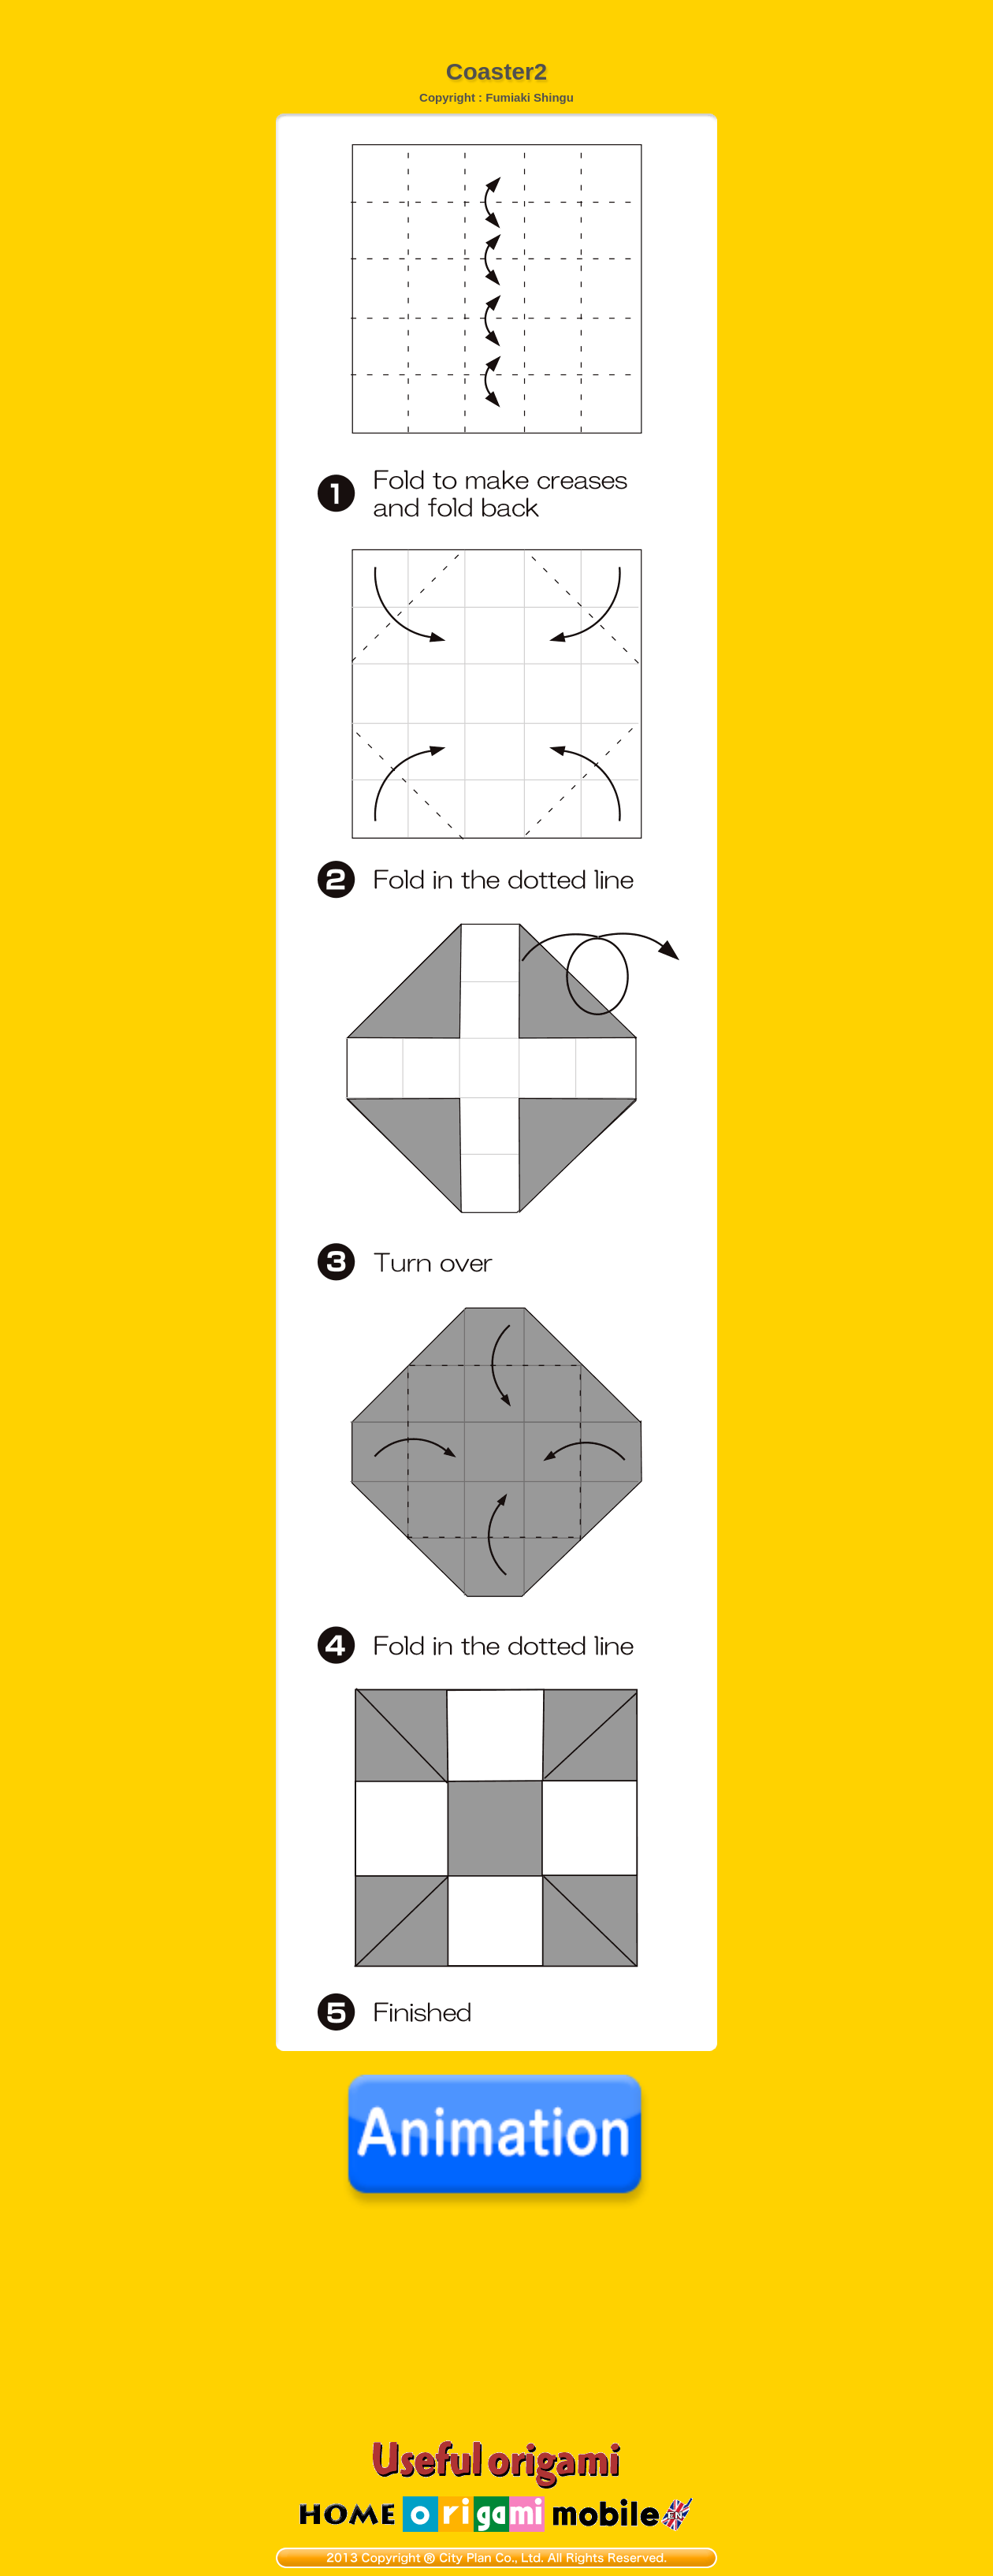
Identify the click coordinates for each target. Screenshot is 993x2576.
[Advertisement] (496, 19)
